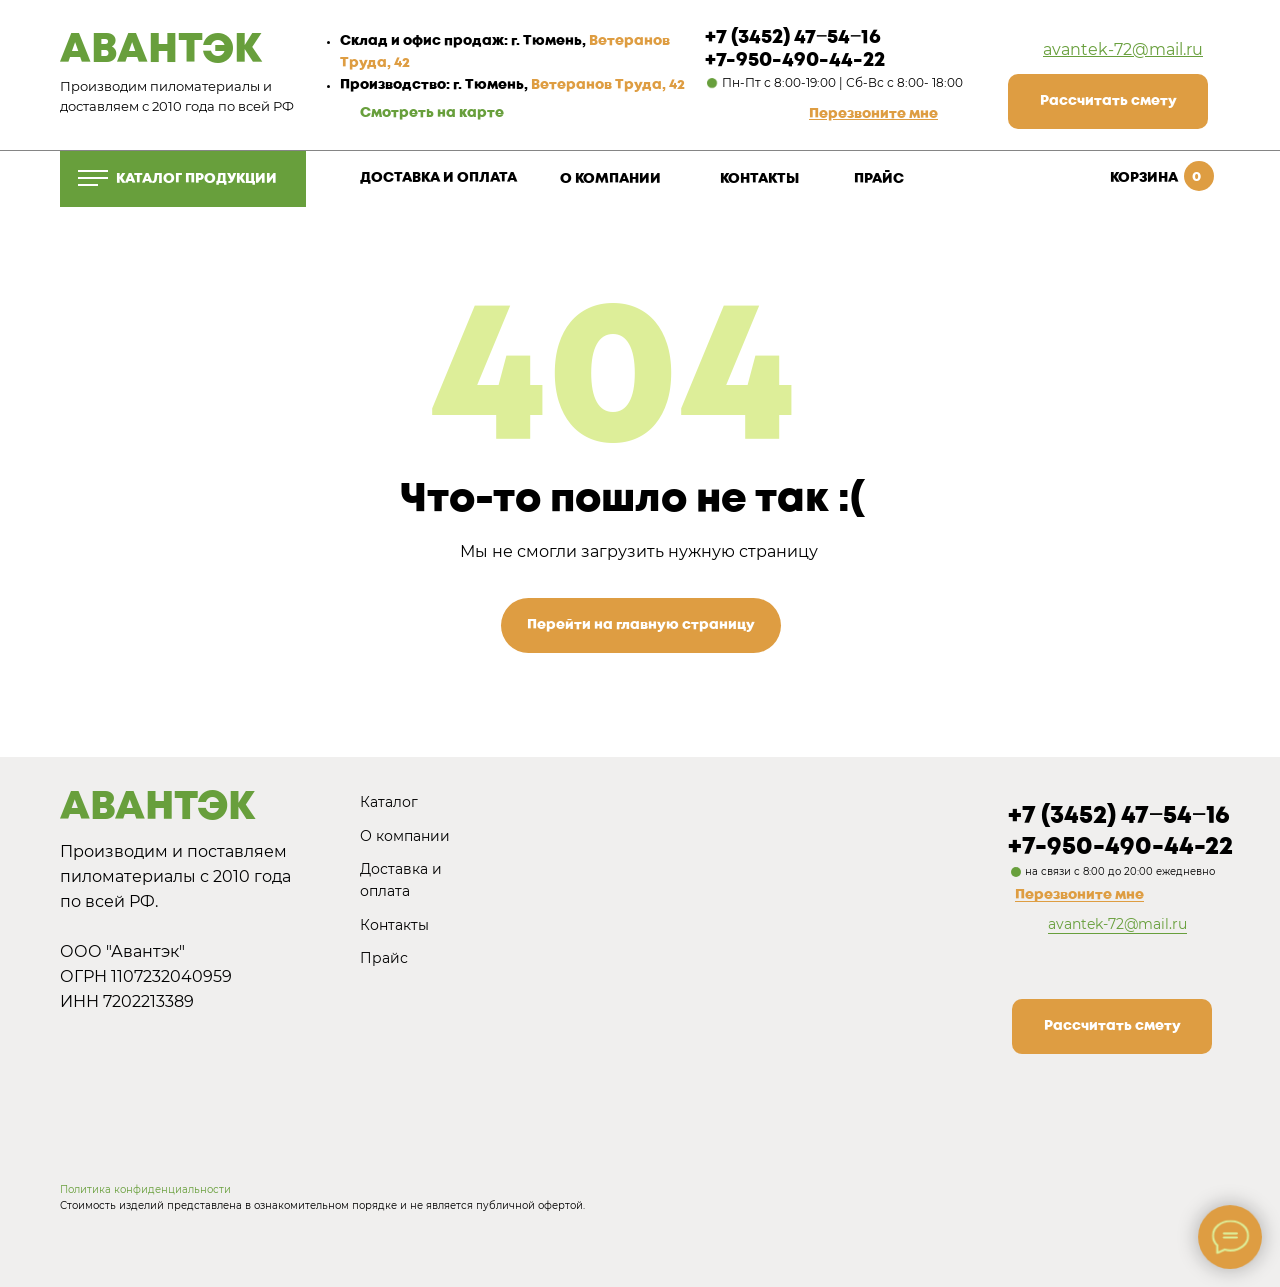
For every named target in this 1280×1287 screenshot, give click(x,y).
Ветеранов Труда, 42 (608, 85)
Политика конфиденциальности (145, 1189)
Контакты (394, 925)
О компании (405, 836)
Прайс (384, 958)
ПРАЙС (879, 179)
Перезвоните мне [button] (1079, 895)
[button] (873, 114)
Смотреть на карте (432, 113)
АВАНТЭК (161, 50)
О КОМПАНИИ (610, 179)
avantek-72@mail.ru (1123, 49)
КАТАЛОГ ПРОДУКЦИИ (196, 179)
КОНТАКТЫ (759, 179)
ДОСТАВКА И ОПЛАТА (438, 178)
